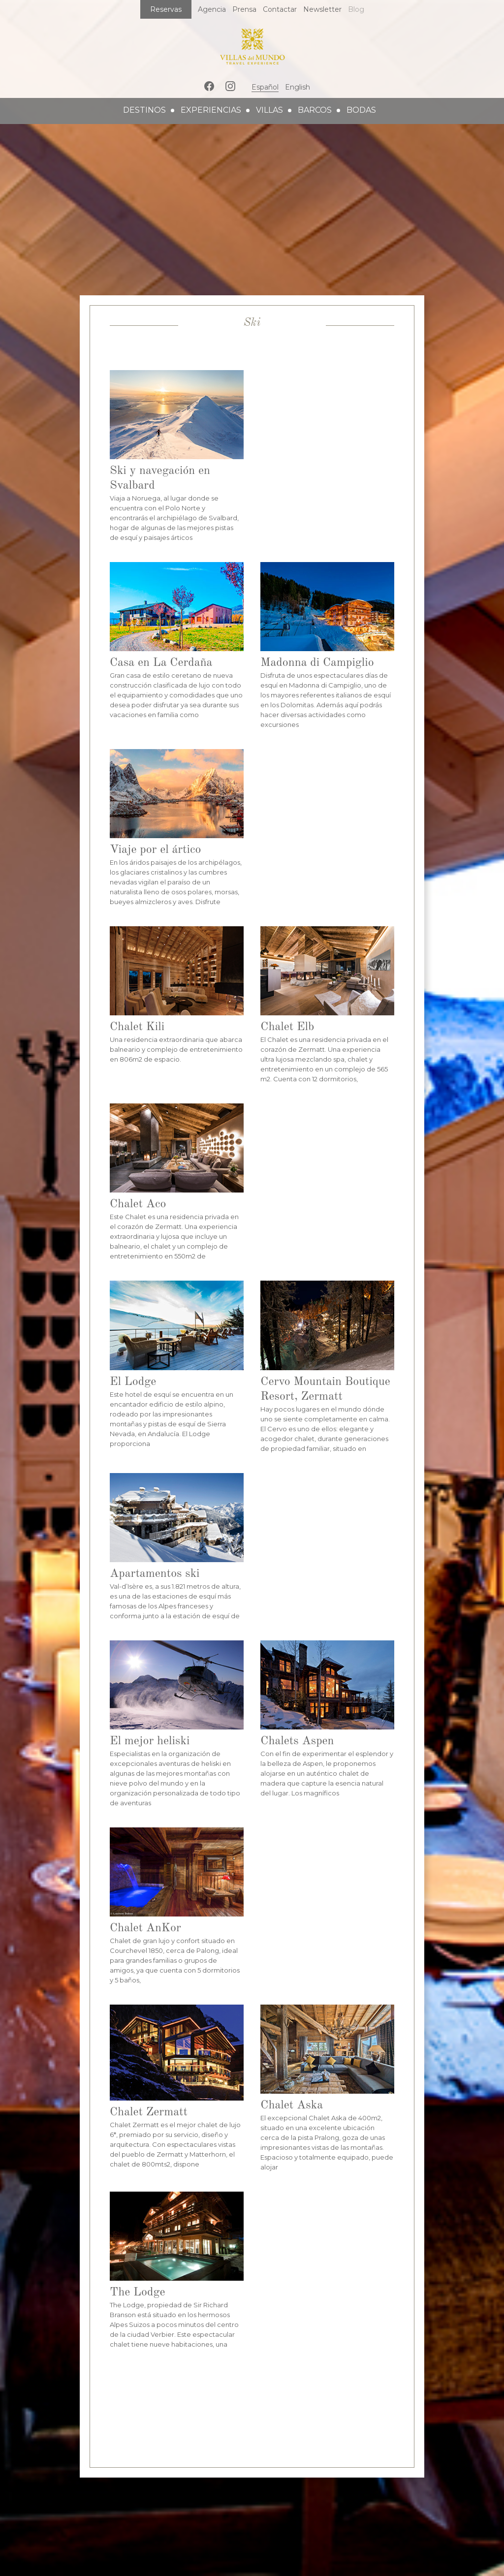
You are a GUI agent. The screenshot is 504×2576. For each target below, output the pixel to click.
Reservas (166, 9)
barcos (315, 110)
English (297, 87)
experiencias (211, 110)
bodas (361, 110)
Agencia (212, 9)
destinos (144, 110)
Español (265, 87)
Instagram (230, 86)
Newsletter (322, 9)
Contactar (280, 9)
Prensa (244, 9)
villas (269, 110)
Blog (356, 9)
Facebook (209, 86)
